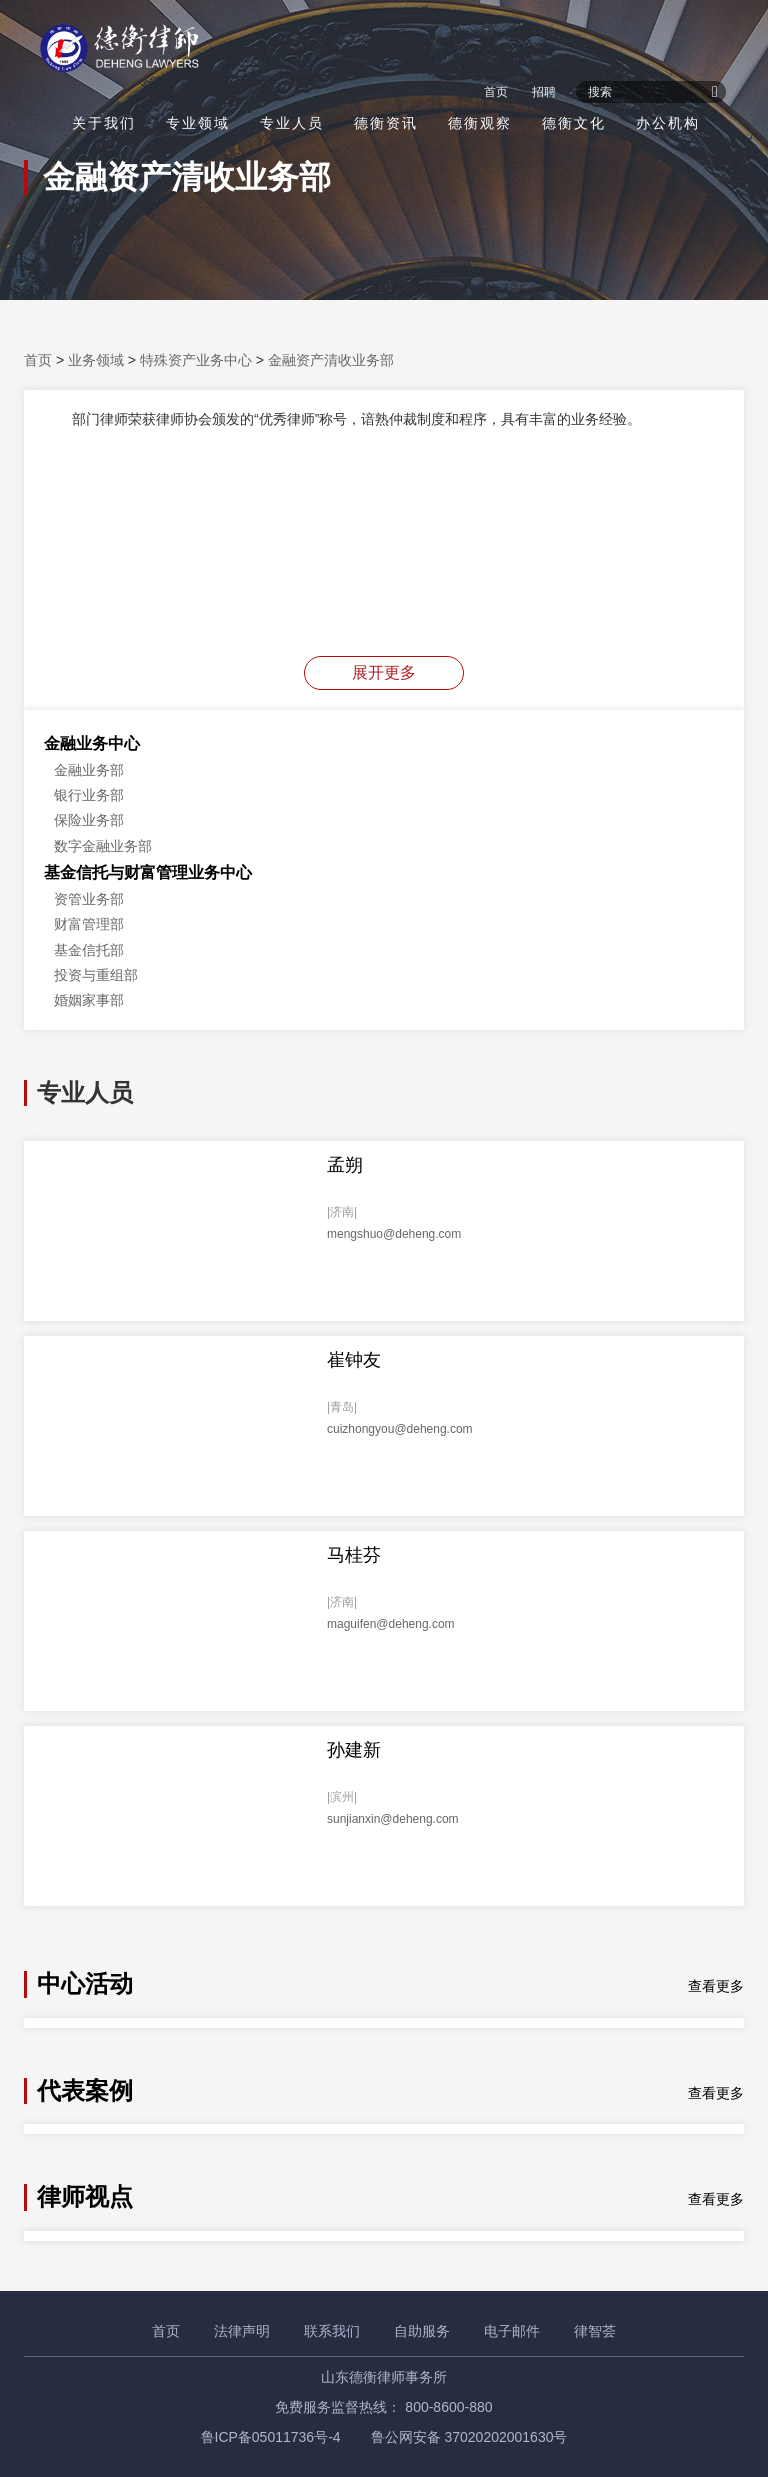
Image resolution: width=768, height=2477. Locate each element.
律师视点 (85, 2196)
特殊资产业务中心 (196, 360)
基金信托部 (89, 950)
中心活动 (85, 1983)
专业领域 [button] (198, 123)
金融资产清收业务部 (331, 360)
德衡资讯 (386, 123)
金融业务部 (89, 770)
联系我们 (332, 2331)
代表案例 (85, 2090)
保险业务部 (89, 820)
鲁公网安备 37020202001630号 (469, 2437)
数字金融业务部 (103, 846)
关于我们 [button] (104, 123)
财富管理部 (89, 924)
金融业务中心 (92, 743)
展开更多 (384, 672)
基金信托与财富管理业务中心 (148, 872)
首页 (496, 92)
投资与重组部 (96, 975)
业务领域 (96, 360)
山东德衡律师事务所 (384, 2377)
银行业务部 (89, 795)
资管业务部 (89, 899)
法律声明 (242, 2331)
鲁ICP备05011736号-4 (271, 2437)
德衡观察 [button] (480, 123)
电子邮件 (512, 2331)
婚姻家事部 (89, 1000)
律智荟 (595, 2331)
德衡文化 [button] (574, 123)
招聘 (544, 92)
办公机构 (668, 123)
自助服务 (422, 2331)
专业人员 (292, 123)
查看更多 (716, 1986)
